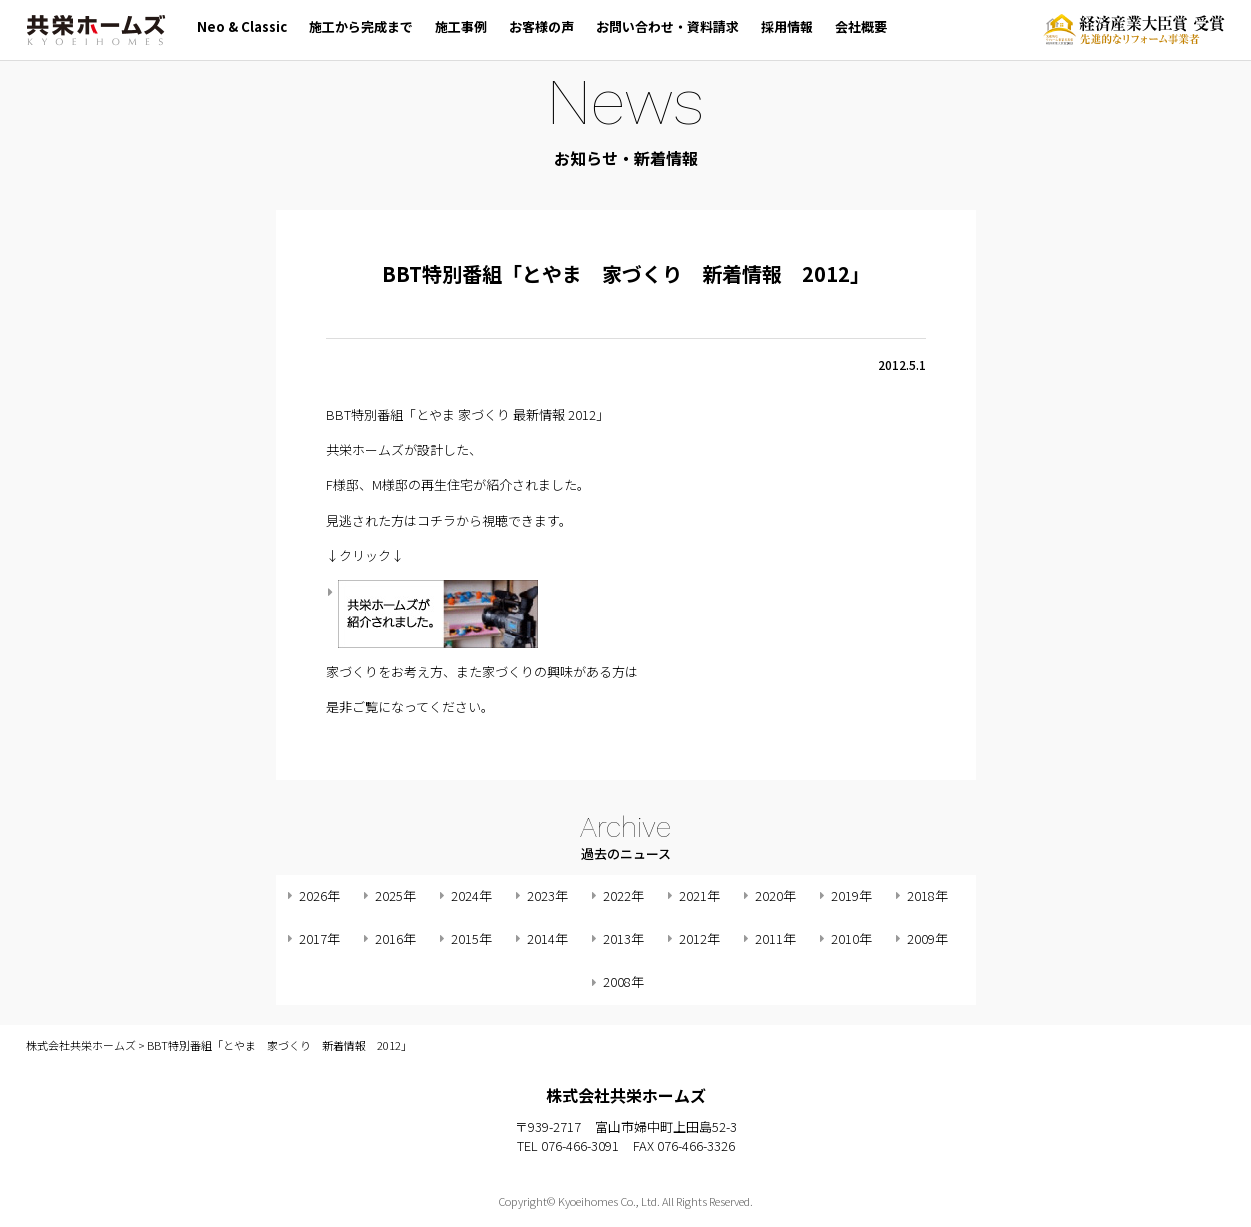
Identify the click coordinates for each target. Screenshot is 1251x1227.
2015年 (471, 938)
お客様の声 (541, 26)
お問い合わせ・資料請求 (667, 26)
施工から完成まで (361, 26)
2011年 (775, 938)
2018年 (927, 895)
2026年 (319, 895)
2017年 (319, 938)
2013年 (623, 938)
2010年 (851, 938)
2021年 (699, 895)
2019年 (851, 895)
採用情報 (787, 26)
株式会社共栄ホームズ (96, 30)
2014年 (547, 938)
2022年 (623, 895)
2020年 (775, 895)
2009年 (927, 938)
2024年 (471, 895)
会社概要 (861, 26)
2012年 (699, 938)
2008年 (623, 981)
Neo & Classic (242, 26)
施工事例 (461, 26)
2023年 (547, 895)
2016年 (395, 938)
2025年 (395, 895)
